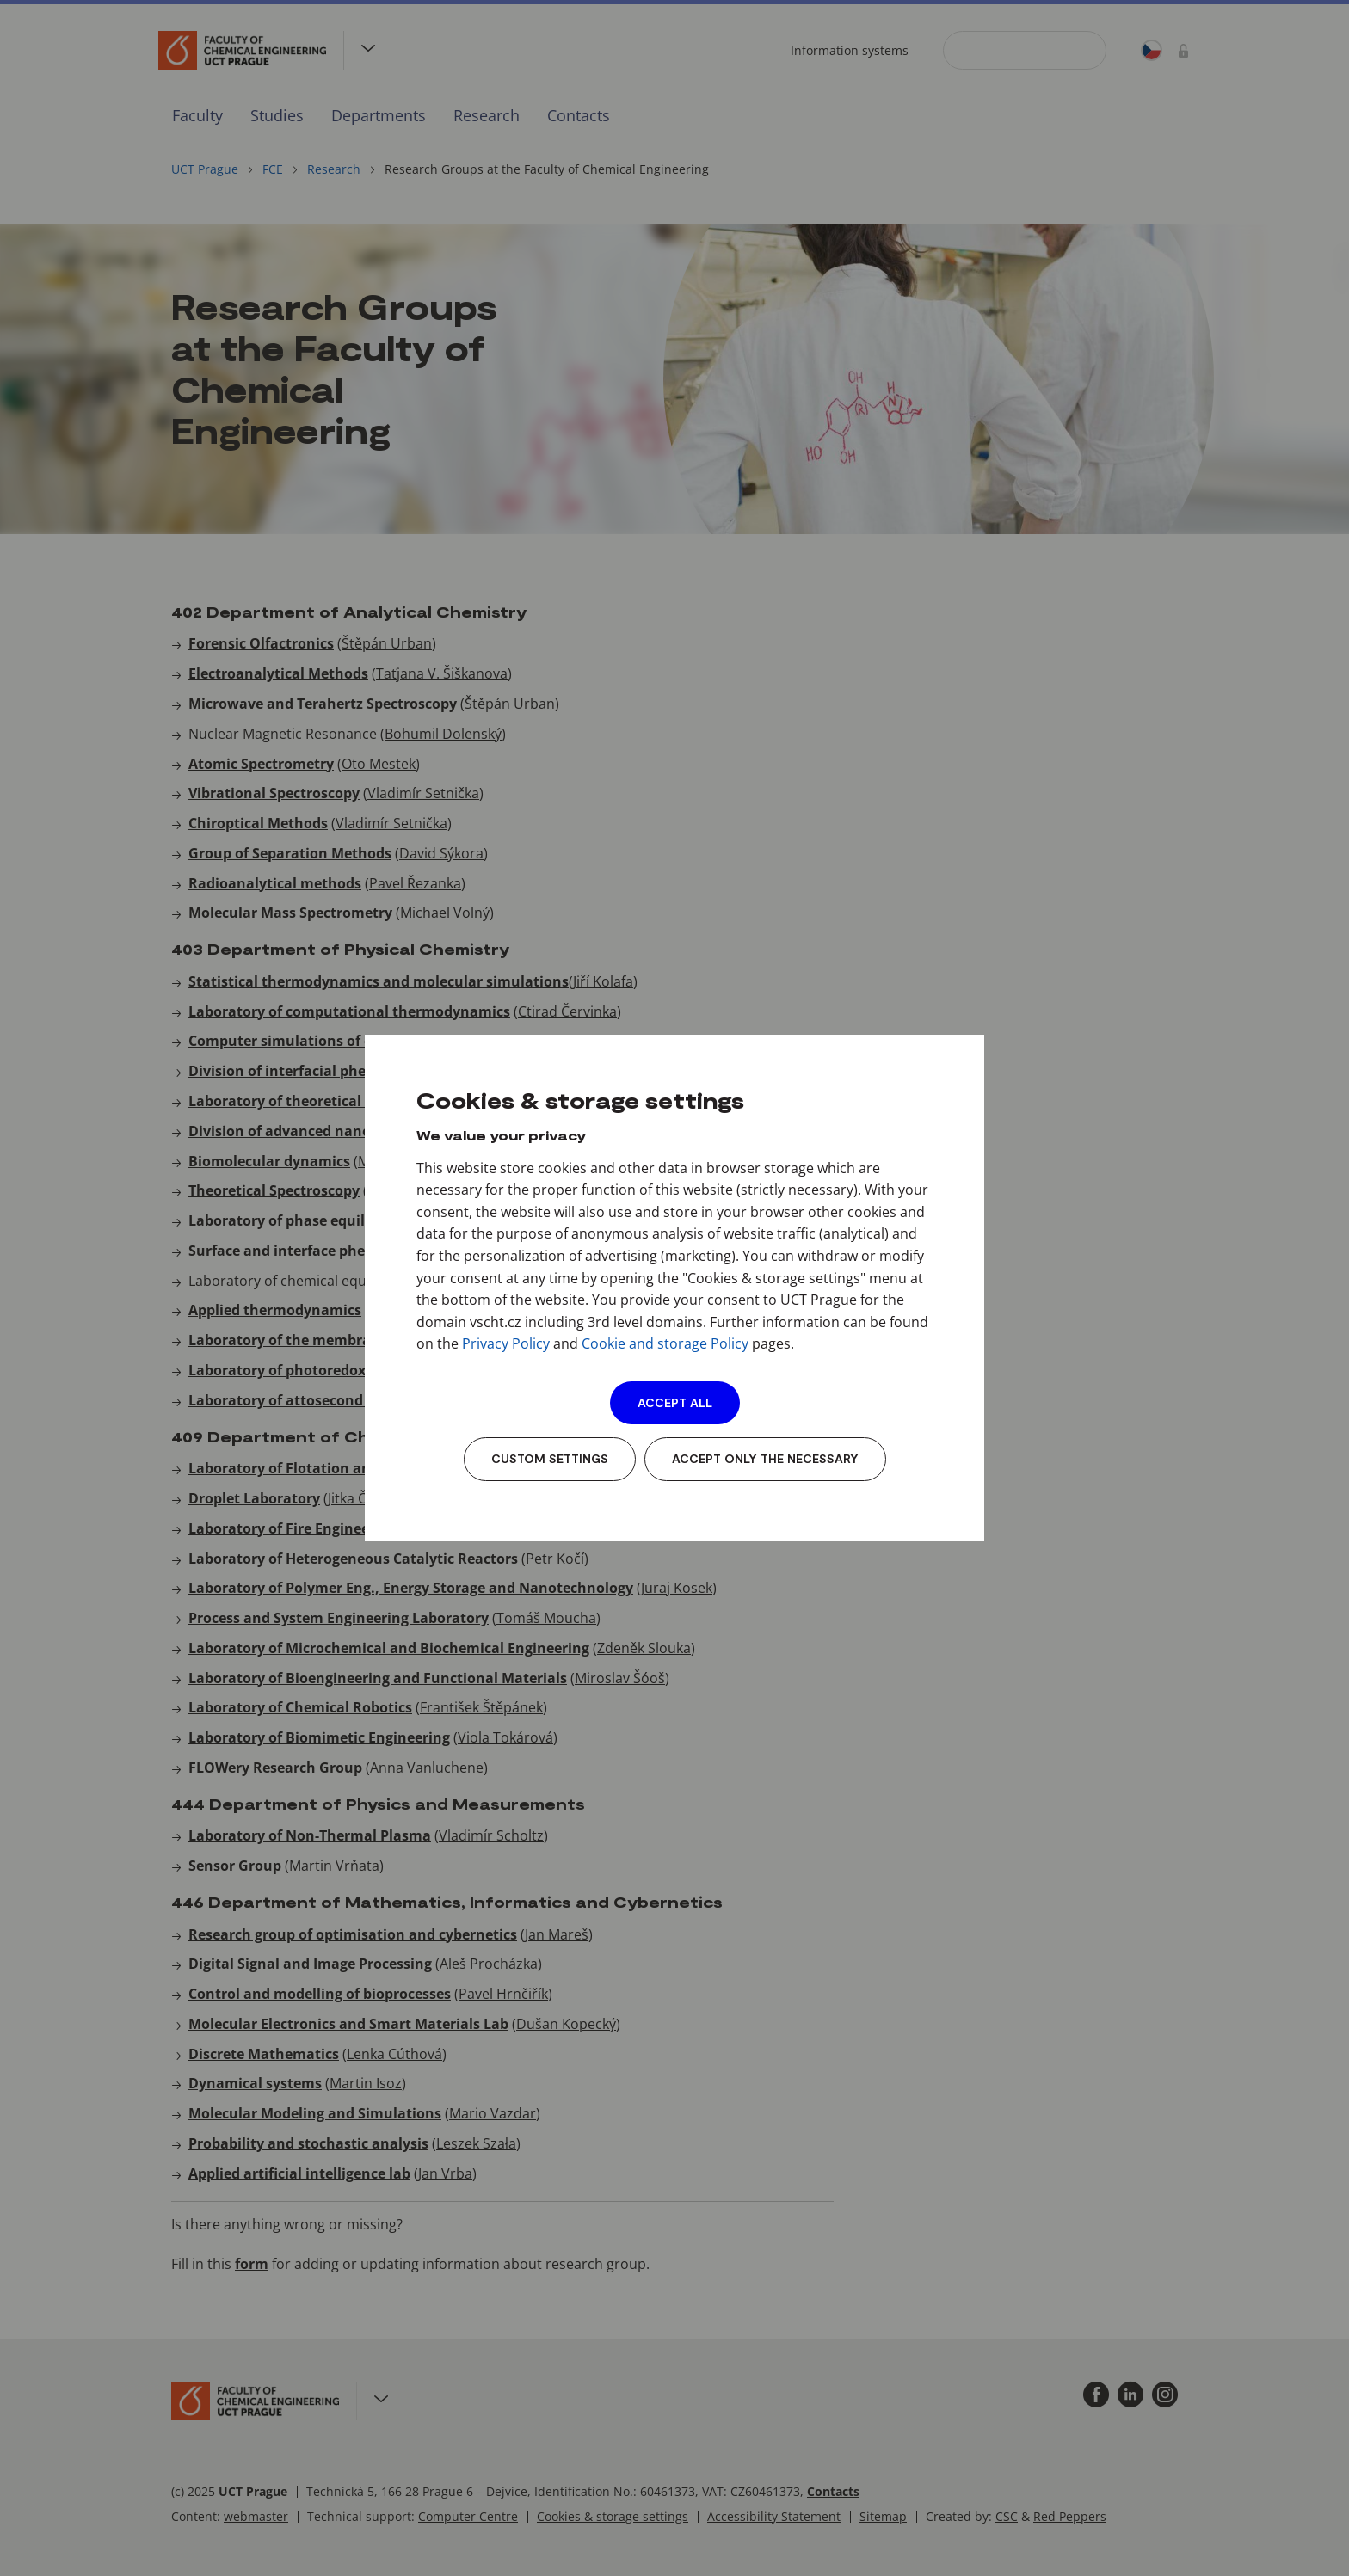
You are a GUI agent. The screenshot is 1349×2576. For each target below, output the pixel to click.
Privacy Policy (506, 1343)
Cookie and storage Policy (665, 1343)
